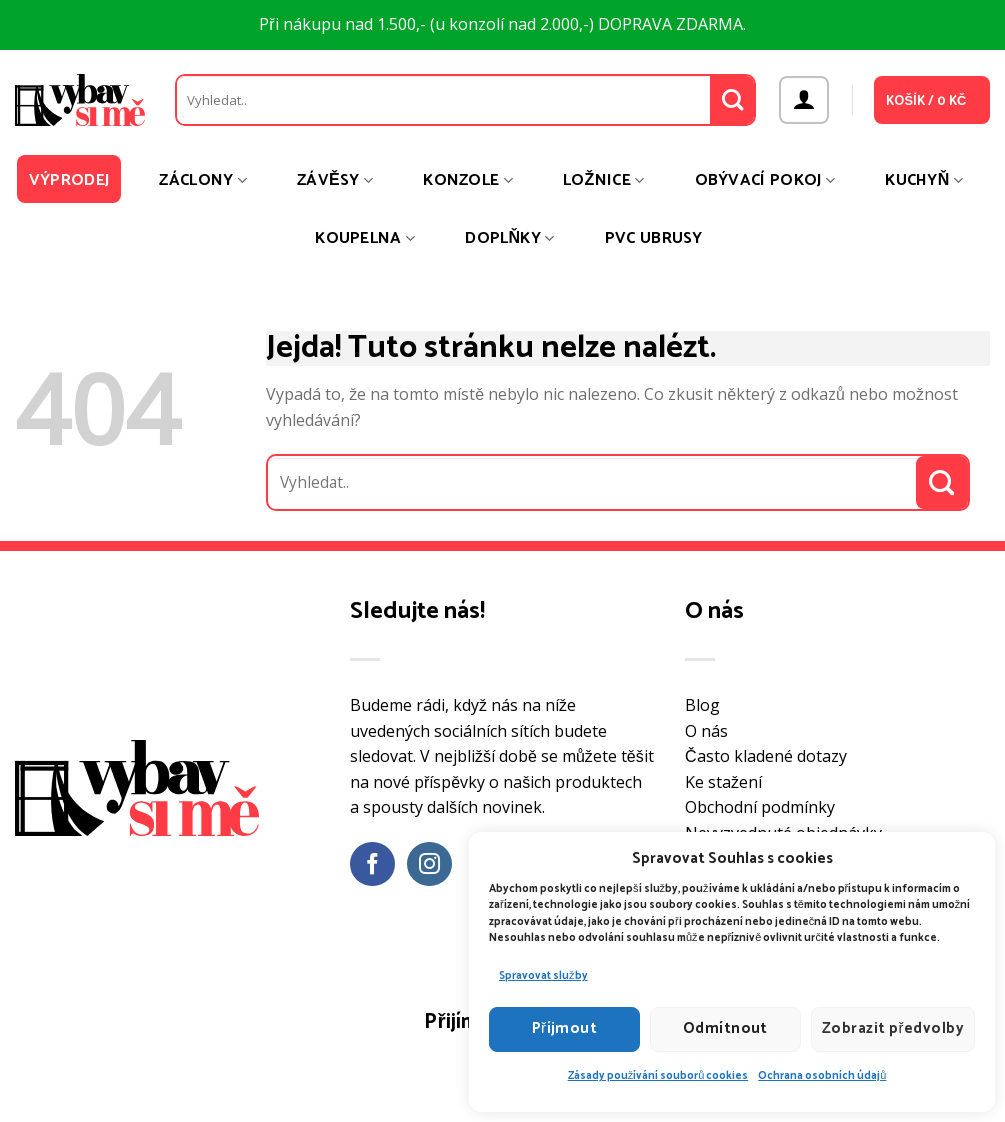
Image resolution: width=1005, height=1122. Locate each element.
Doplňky (509, 238)
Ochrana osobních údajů (822, 1076)
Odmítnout (725, 1028)
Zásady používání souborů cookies (658, 1076)
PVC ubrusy (654, 238)
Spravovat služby (543, 976)
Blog (702, 705)
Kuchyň (924, 180)
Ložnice (604, 180)
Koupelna (365, 238)
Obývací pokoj (765, 180)
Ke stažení (723, 782)
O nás (706, 731)
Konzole (468, 180)
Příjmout (565, 1028)
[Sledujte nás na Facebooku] (372, 864)
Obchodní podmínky (760, 807)
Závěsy (335, 180)
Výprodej (69, 180)
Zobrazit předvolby (893, 1028)
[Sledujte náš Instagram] (429, 864)
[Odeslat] (732, 100)
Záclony (203, 180)
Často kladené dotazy (766, 756)
